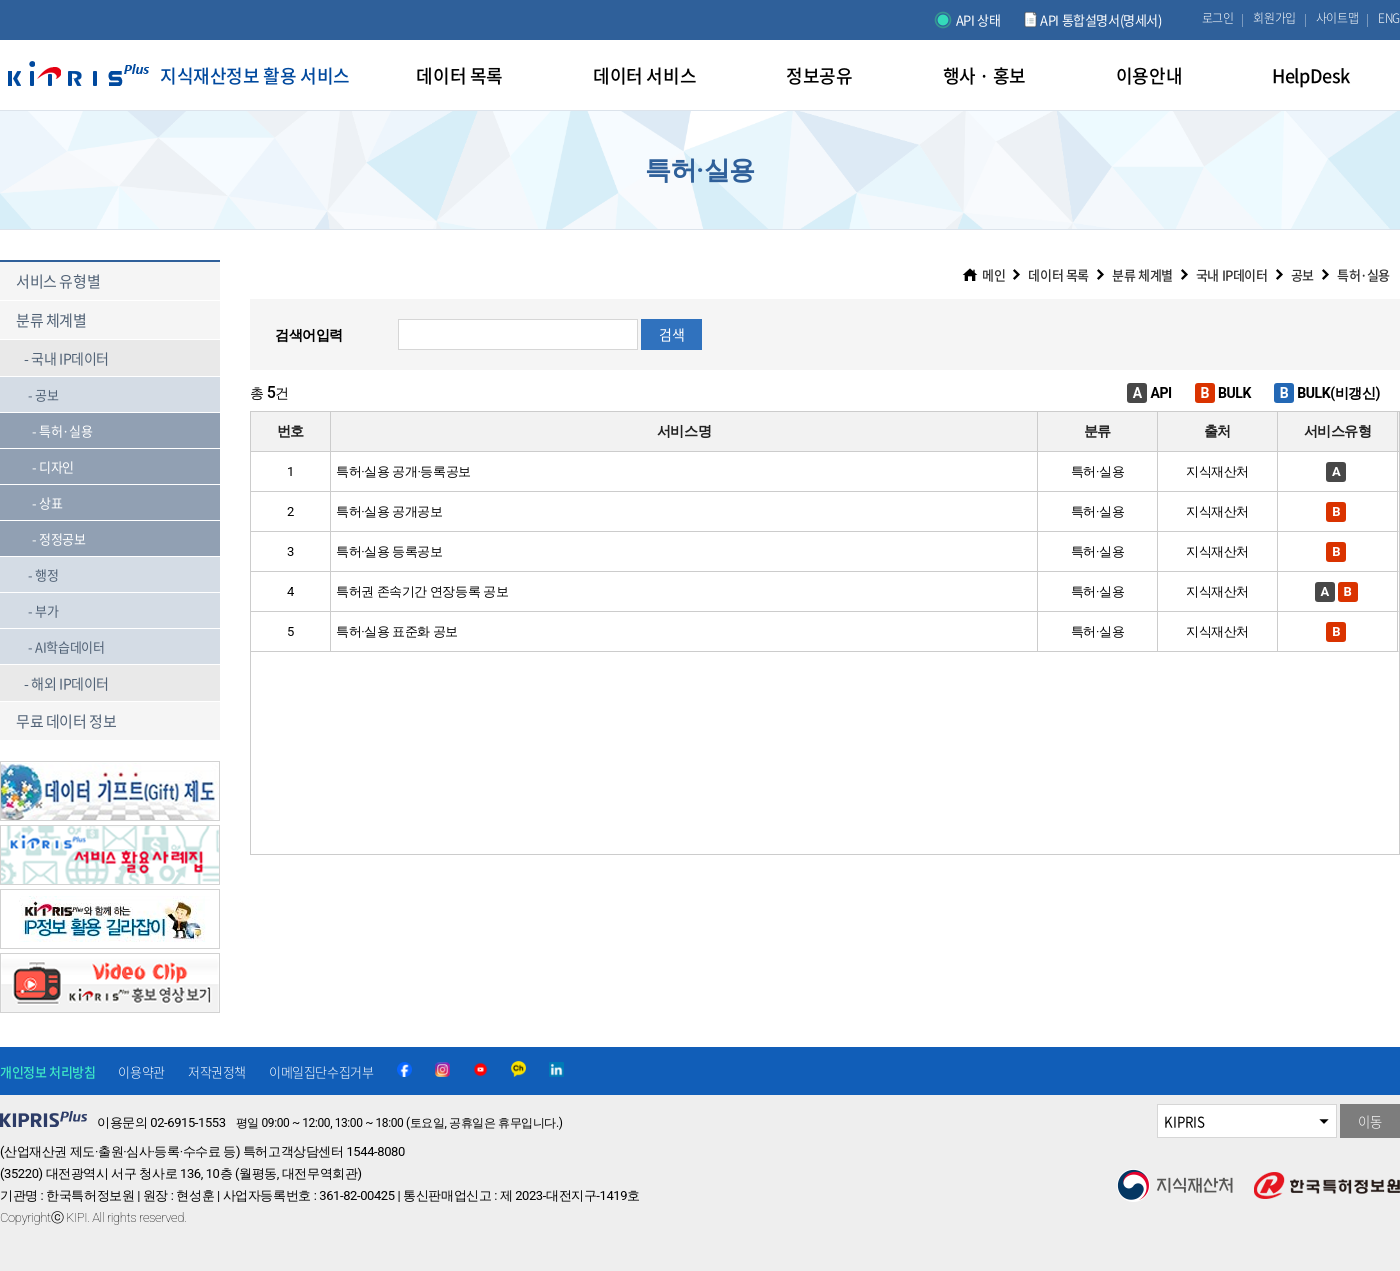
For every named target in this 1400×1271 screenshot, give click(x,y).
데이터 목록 (1058, 274)
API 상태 (978, 19)
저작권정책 (217, 1071)
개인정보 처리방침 (47, 1071)
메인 (993, 274)
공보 (1302, 274)
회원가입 (1274, 18)
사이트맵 (1337, 18)
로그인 (1218, 18)
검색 (671, 334)
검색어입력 (309, 335)
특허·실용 (1363, 274)
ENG (1389, 18)
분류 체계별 (1142, 274)
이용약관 (141, 1071)
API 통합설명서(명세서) (1100, 19)
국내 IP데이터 (1232, 274)
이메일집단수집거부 (321, 1071)
